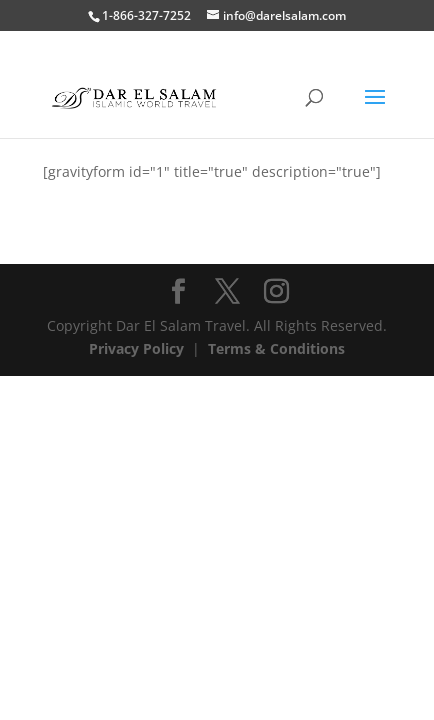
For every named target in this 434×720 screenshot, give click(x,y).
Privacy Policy (136, 348)
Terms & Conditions (276, 348)
